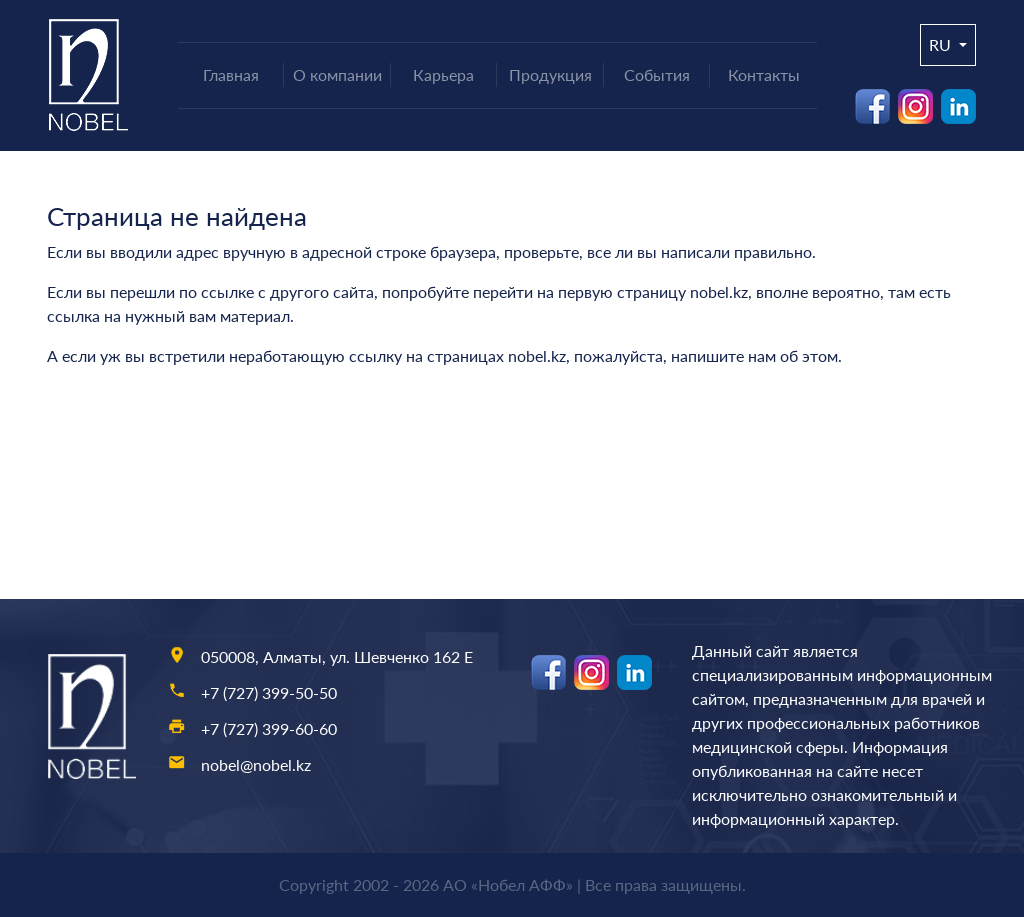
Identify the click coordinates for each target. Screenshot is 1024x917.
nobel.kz (719, 291)
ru (942, 44)
